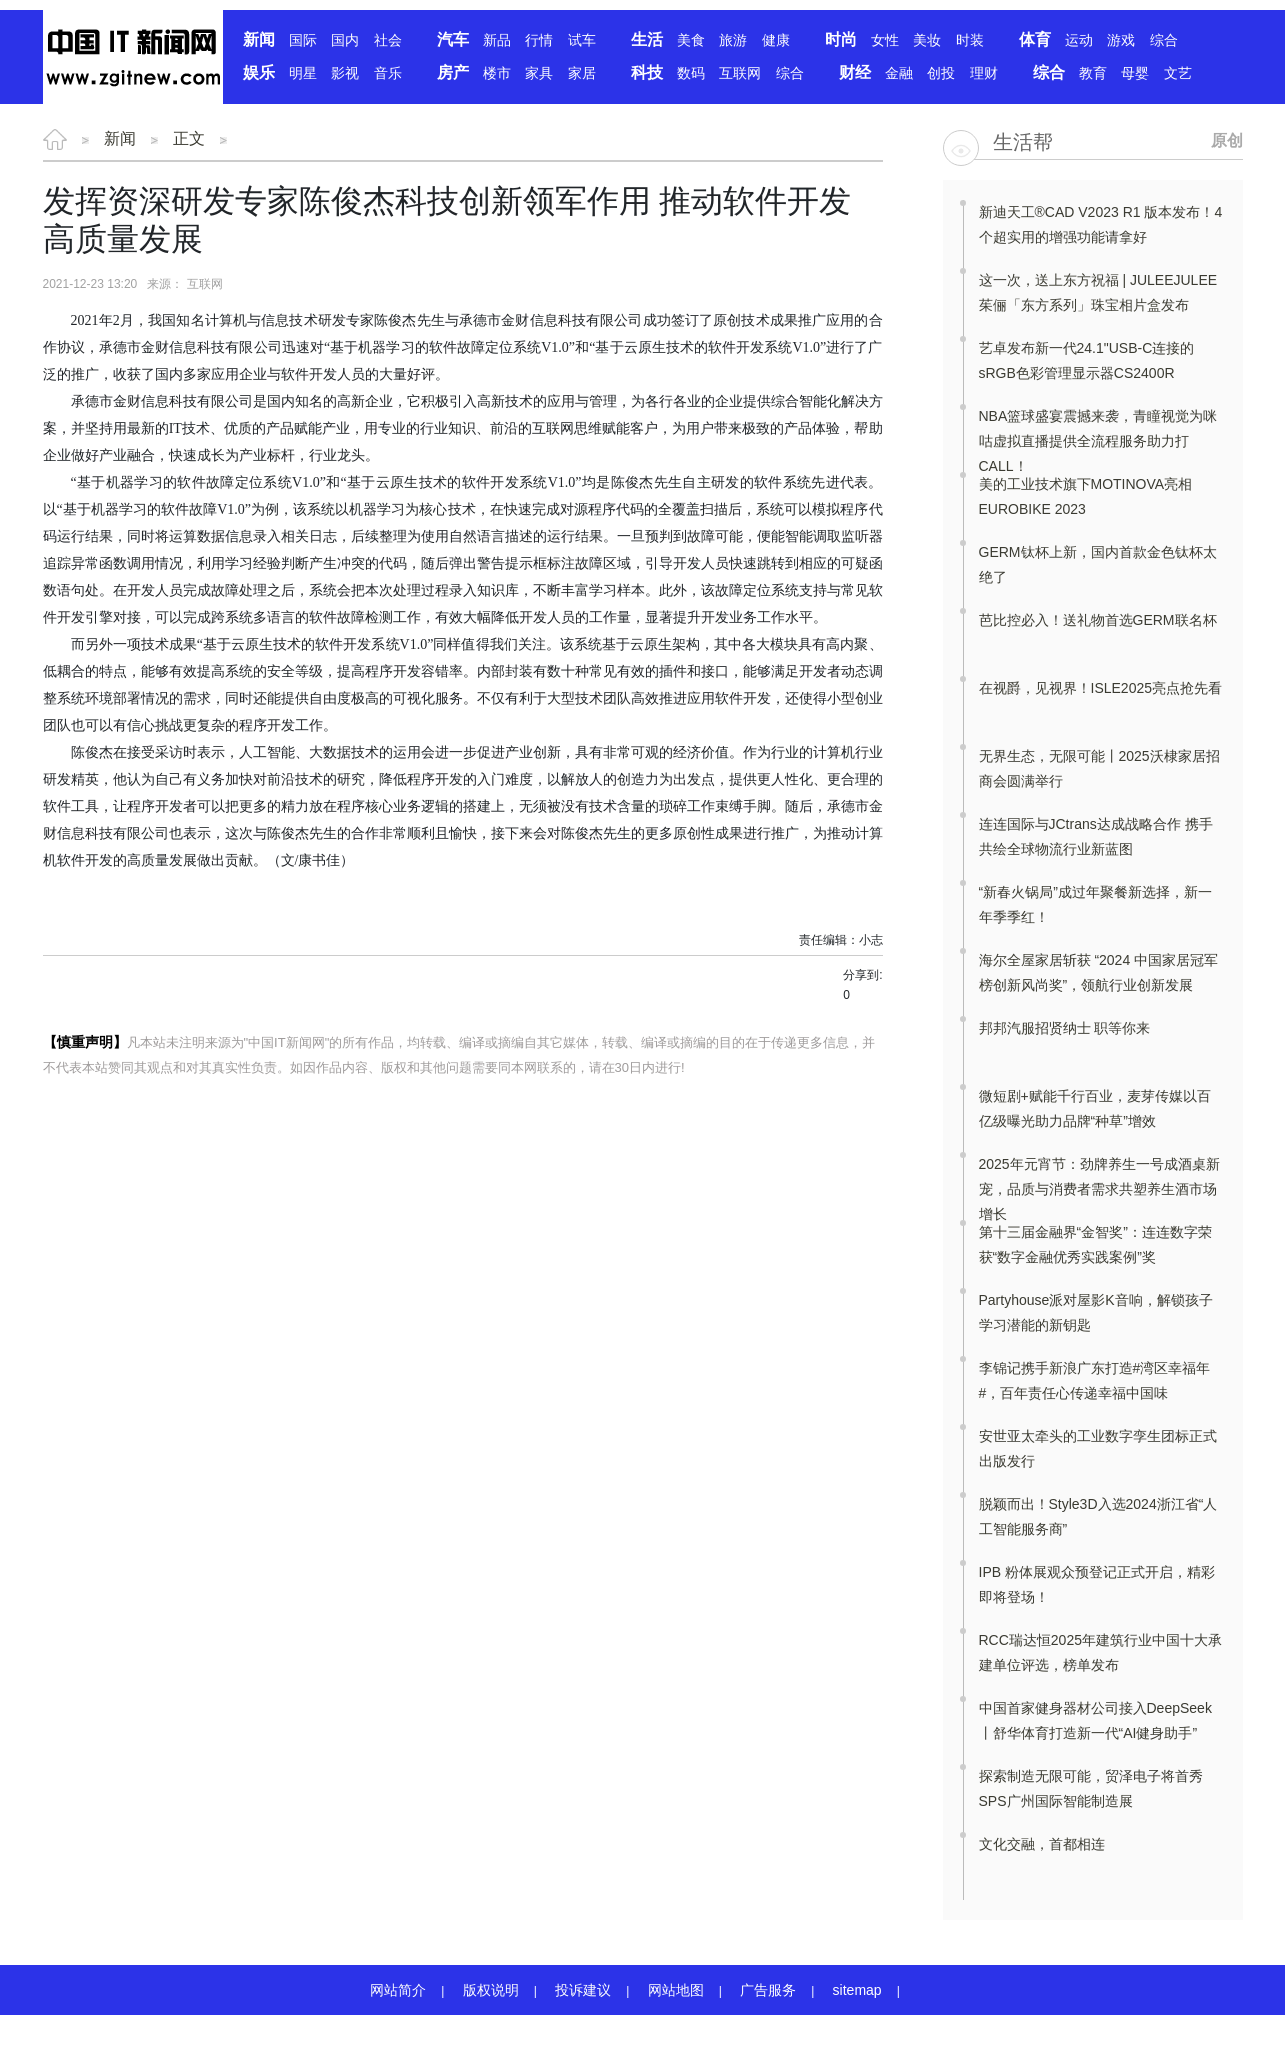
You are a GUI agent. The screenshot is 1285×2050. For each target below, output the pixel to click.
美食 (691, 40)
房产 (453, 72)
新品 (497, 40)
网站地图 (676, 1990)
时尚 (841, 39)
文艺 (1178, 73)
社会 (388, 40)
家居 (582, 73)
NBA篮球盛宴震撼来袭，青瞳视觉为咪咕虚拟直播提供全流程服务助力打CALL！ (1098, 441)
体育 (1035, 39)
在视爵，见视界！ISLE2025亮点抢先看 (1101, 688)
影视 (345, 73)
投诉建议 (583, 1990)
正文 (189, 138)
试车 (582, 40)
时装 (970, 40)
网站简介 (398, 1990)
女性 (885, 40)
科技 (647, 72)
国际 (303, 40)
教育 (1093, 73)
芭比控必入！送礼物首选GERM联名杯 (1098, 620)
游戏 (1121, 40)
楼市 (497, 73)
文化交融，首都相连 (1042, 1844)
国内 (345, 40)
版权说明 (491, 1990)
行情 (539, 40)
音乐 (388, 73)
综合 (1164, 40)
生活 (647, 39)
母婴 (1135, 73)
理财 (984, 73)
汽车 (453, 39)
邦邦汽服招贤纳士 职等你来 (1065, 1028)
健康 (776, 40)
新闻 (259, 39)
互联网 (740, 73)
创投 (941, 73)
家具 (539, 73)
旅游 (733, 40)
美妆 (927, 40)
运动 (1079, 40)
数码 (691, 73)
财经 (855, 72)
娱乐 (259, 72)
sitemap (857, 1990)
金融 (899, 73)
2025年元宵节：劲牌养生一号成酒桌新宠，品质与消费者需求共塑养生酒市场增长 (1099, 1189)
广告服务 (768, 1990)
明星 (303, 73)
